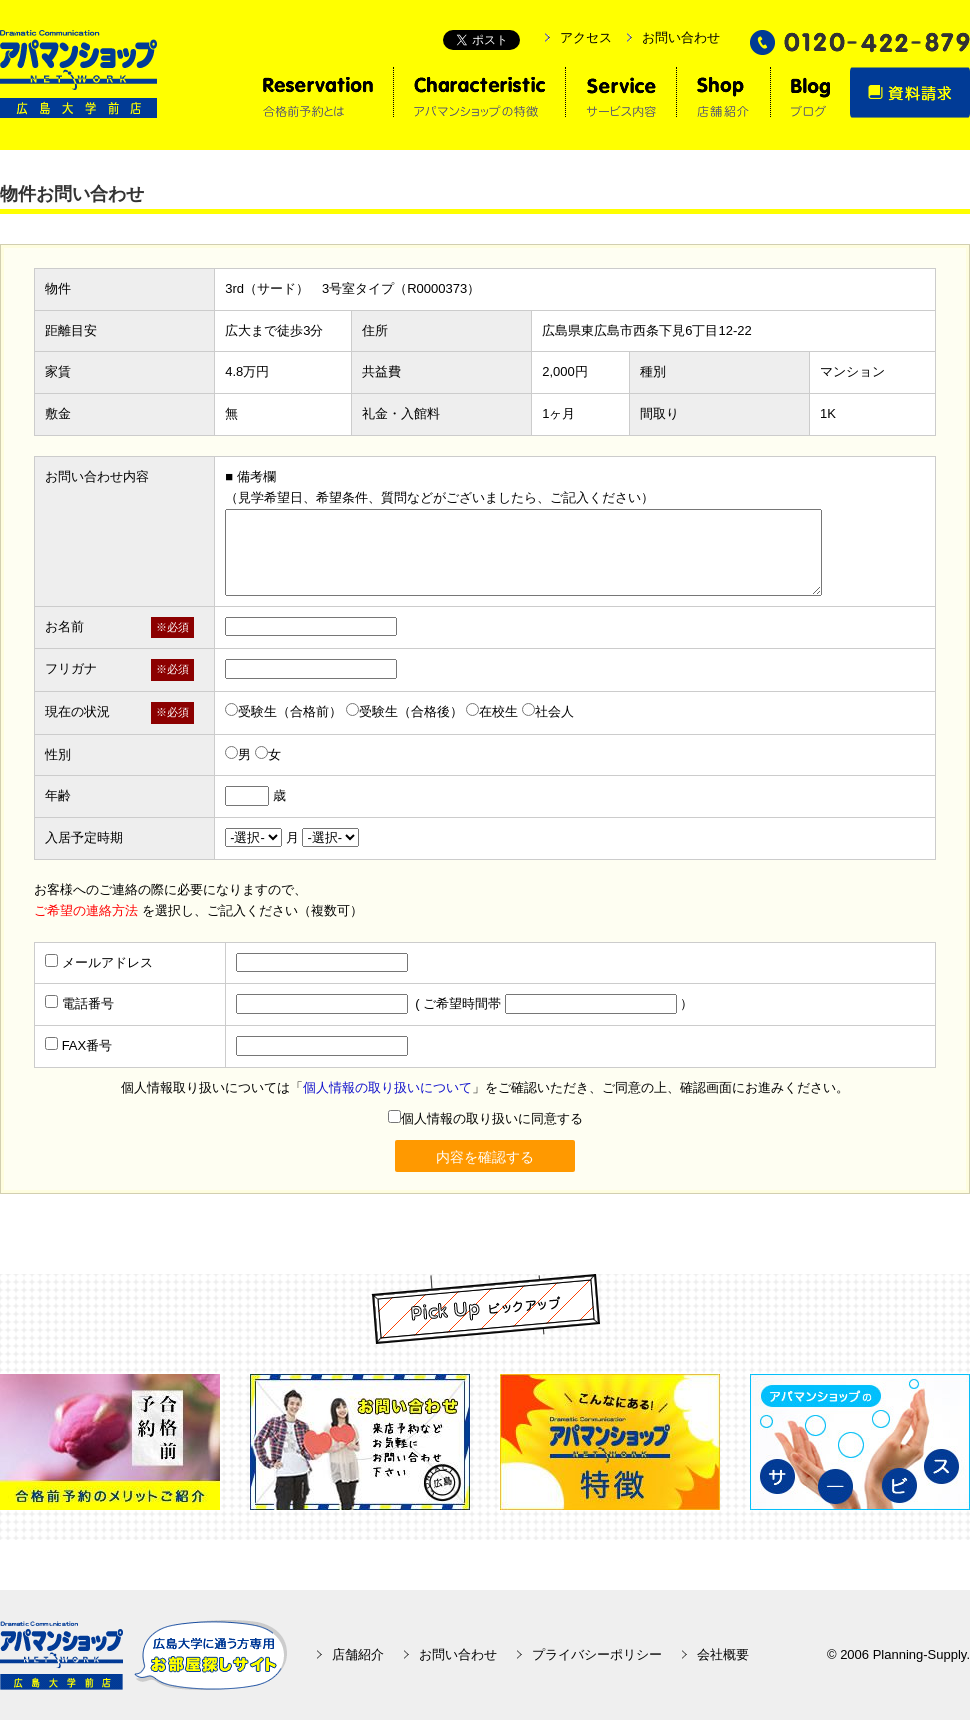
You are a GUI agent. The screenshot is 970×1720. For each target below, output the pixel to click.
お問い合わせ (681, 37)
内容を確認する (485, 1157)
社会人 (548, 711)
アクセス (586, 37)
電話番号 (88, 1003)
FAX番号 (87, 1045)
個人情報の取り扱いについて (387, 1087)
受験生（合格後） (404, 711)
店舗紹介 (358, 1654)
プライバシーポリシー (597, 1654)
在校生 (492, 711)
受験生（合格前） (283, 711)
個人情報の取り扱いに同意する (485, 1118)
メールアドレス (107, 962)
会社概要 (723, 1654)
